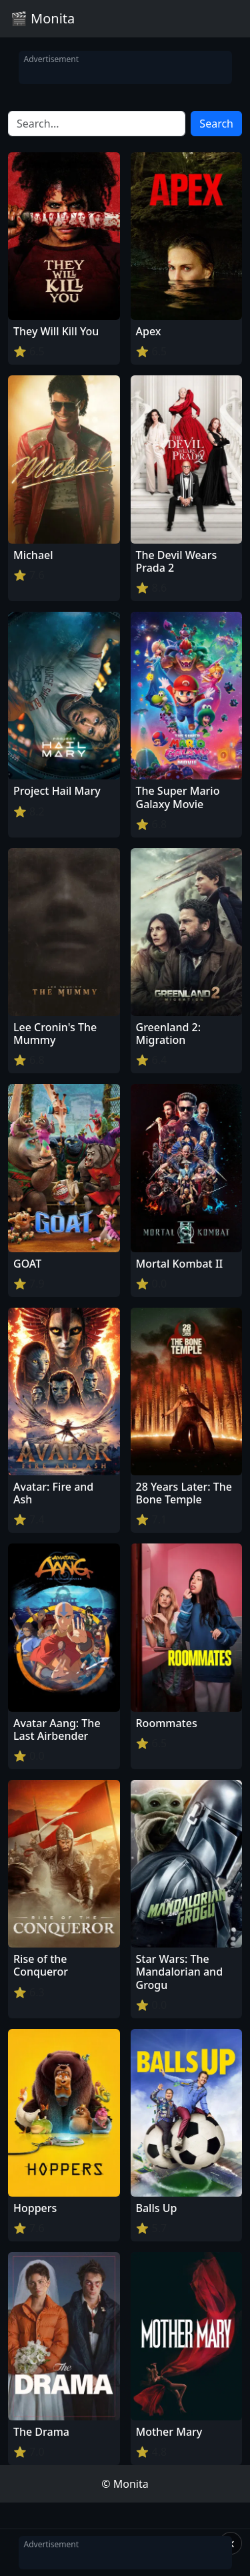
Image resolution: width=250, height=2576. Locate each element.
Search (216, 123)
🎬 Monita (43, 18)
